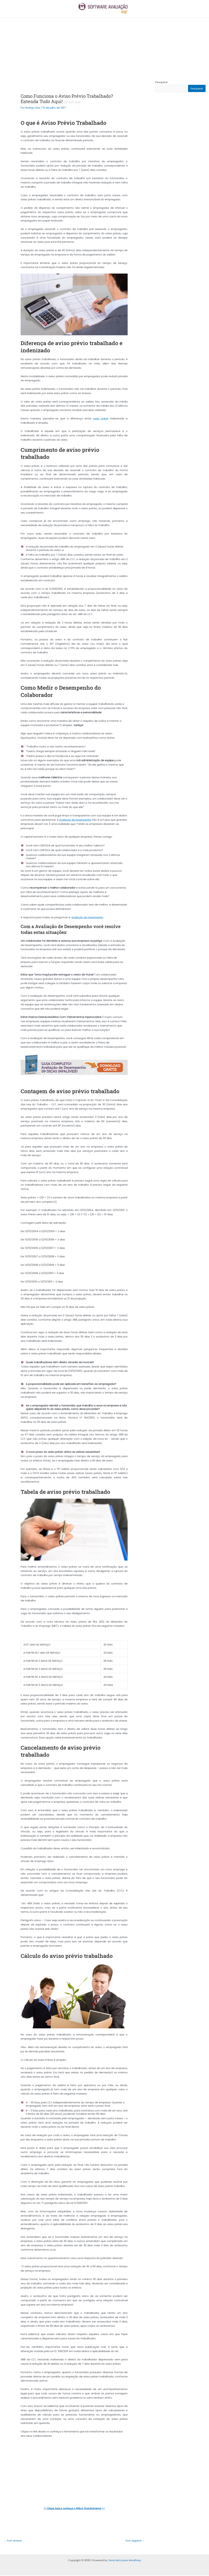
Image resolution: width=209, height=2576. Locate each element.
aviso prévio (100, 418)
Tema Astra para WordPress (124, 2561)
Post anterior (14, 2541)
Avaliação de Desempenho (76, 819)
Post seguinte (134, 2541)
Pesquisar (161, 82)
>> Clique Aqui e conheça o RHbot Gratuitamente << (74, 2508)
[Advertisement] (104, 43)
